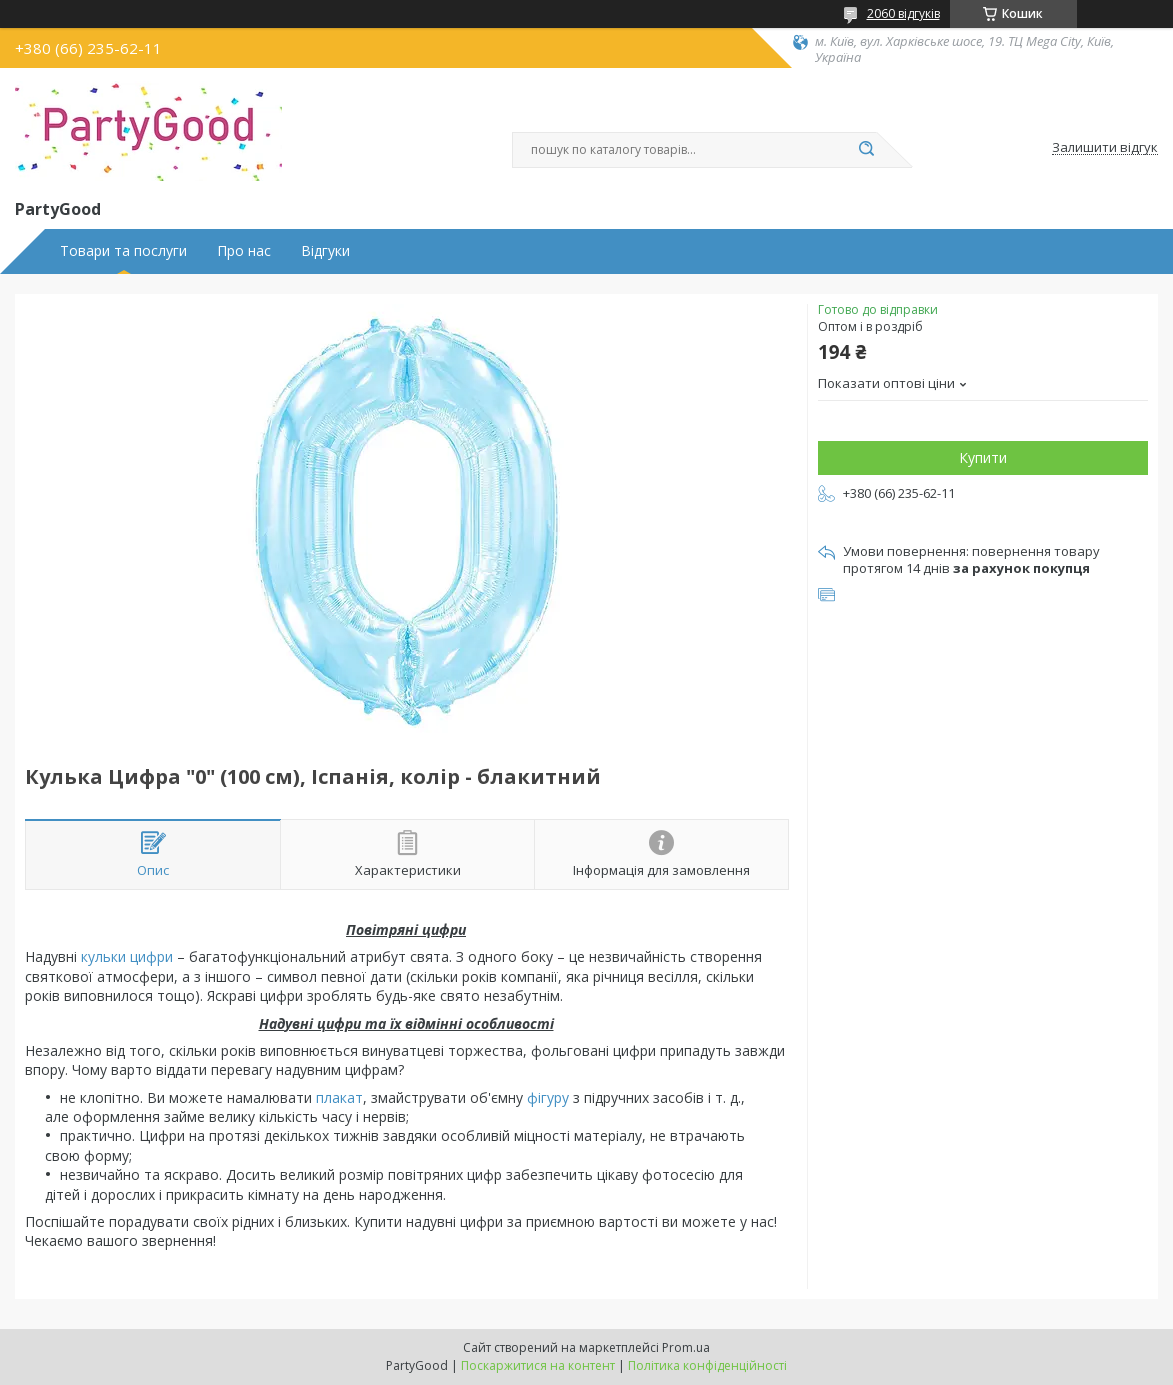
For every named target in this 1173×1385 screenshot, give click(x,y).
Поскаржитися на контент (538, 1365)
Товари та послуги (123, 251)
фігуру (548, 1097)
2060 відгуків (903, 13)
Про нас (244, 251)
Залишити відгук (1105, 148)
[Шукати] (867, 150)
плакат (339, 1097)
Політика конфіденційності (707, 1365)
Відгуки (325, 251)
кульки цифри (127, 956)
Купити (983, 457)
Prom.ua (686, 1347)
